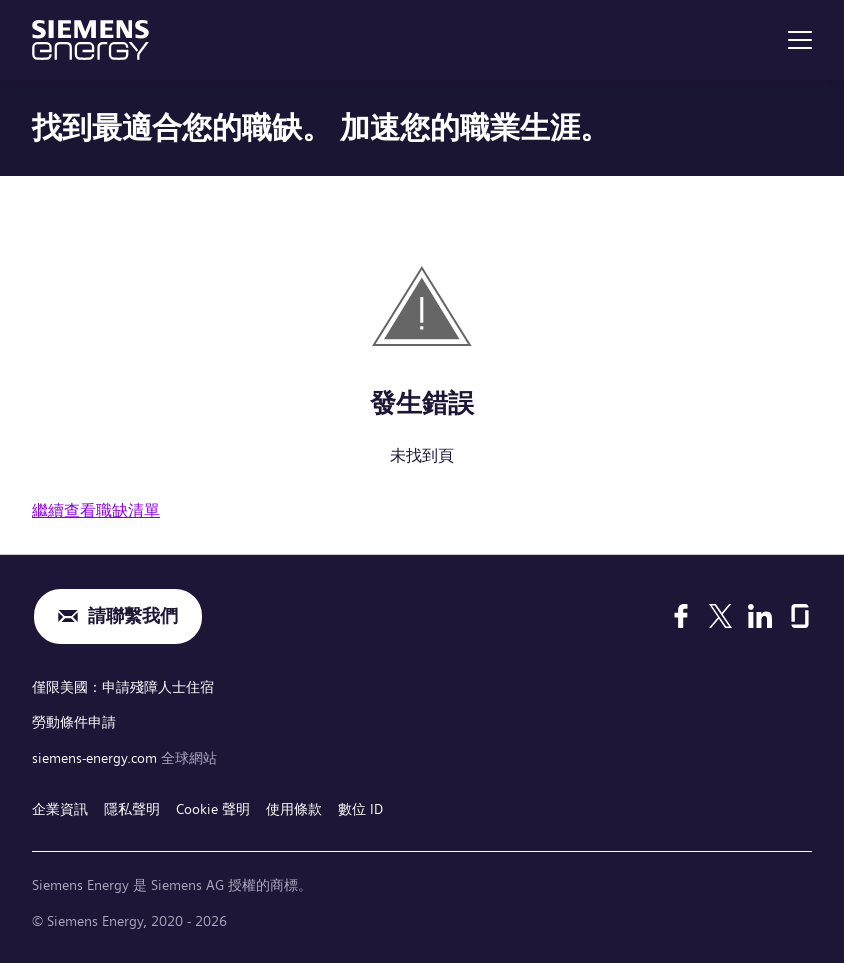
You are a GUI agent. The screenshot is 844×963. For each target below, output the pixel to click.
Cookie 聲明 (213, 809)
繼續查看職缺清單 (96, 510)
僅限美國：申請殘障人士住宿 (123, 687)
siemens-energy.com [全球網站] (96, 758)
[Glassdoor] (800, 616)
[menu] (800, 40)
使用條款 (294, 809)
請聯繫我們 (133, 616)
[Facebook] (681, 616)
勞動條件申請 (74, 722)
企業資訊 (60, 809)
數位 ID (360, 809)
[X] (720, 616)
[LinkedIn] (760, 616)
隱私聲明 (132, 809)
